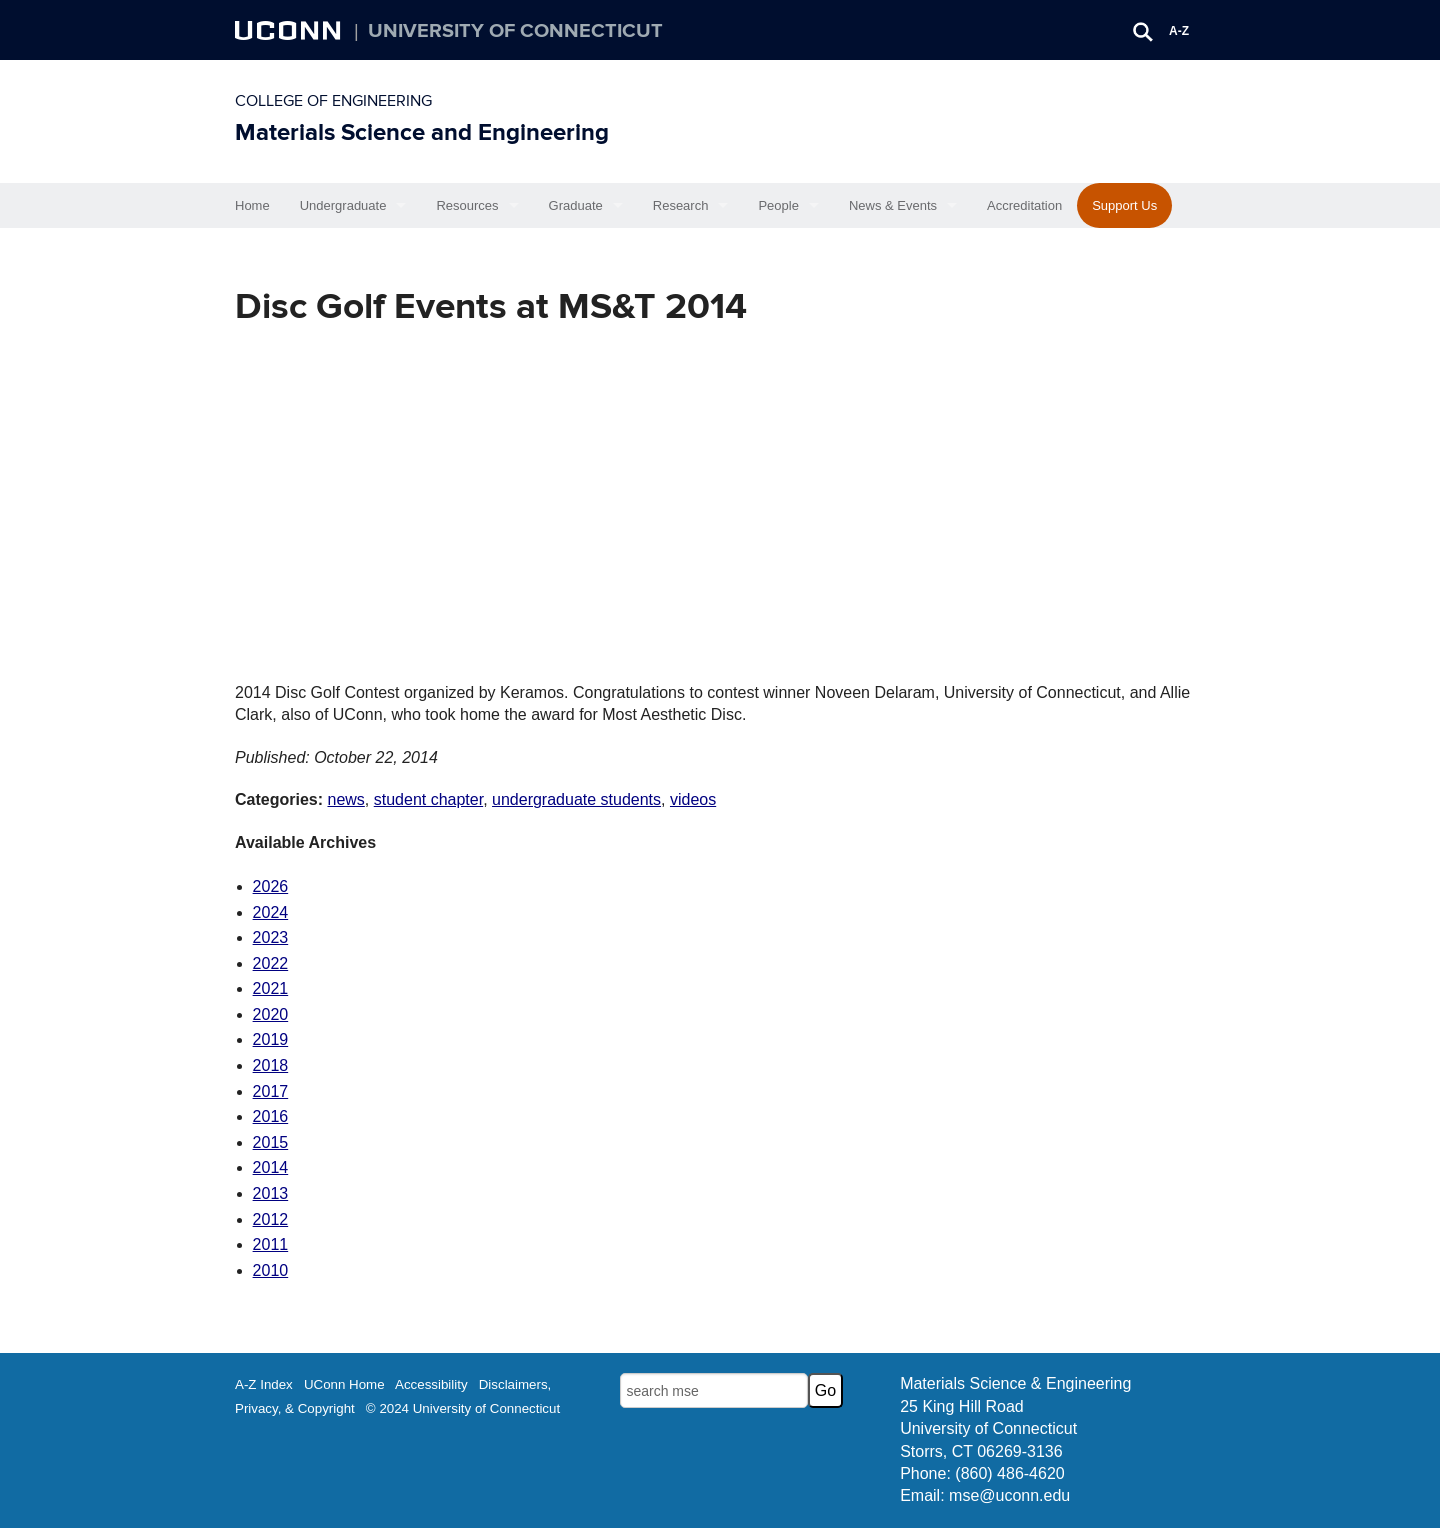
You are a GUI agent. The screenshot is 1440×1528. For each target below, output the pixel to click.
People (778, 205)
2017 (271, 1091)
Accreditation (1024, 205)
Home (252, 205)
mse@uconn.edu (1009, 1495)
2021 (271, 988)
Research (681, 205)
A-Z (1179, 31)
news (345, 799)
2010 (271, 1270)
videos (693, 799)
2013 (271, 1193)
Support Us (1124, 205)
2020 (271, 1014)
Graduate (576, 205)
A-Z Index (264, 1384)
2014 (271, 1167)
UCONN (290, 30)
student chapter (428, 799)
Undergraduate (343, 205)
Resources (467, 205)
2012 (271, 1219)
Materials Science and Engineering (422, 132)
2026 (271, 886)
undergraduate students (576, 799)
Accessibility (431, 1384)
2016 (271, 1116)
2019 (271, 1039)
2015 (271, 1142)
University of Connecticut (515, 31)
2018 (271, 1065)
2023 (271, 937)
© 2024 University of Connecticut (463, 1408)
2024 (271, 912)
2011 (271, 1244)
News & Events (893, 205)
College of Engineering (333, 101)
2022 (271, 963)
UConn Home (344, 1384)
